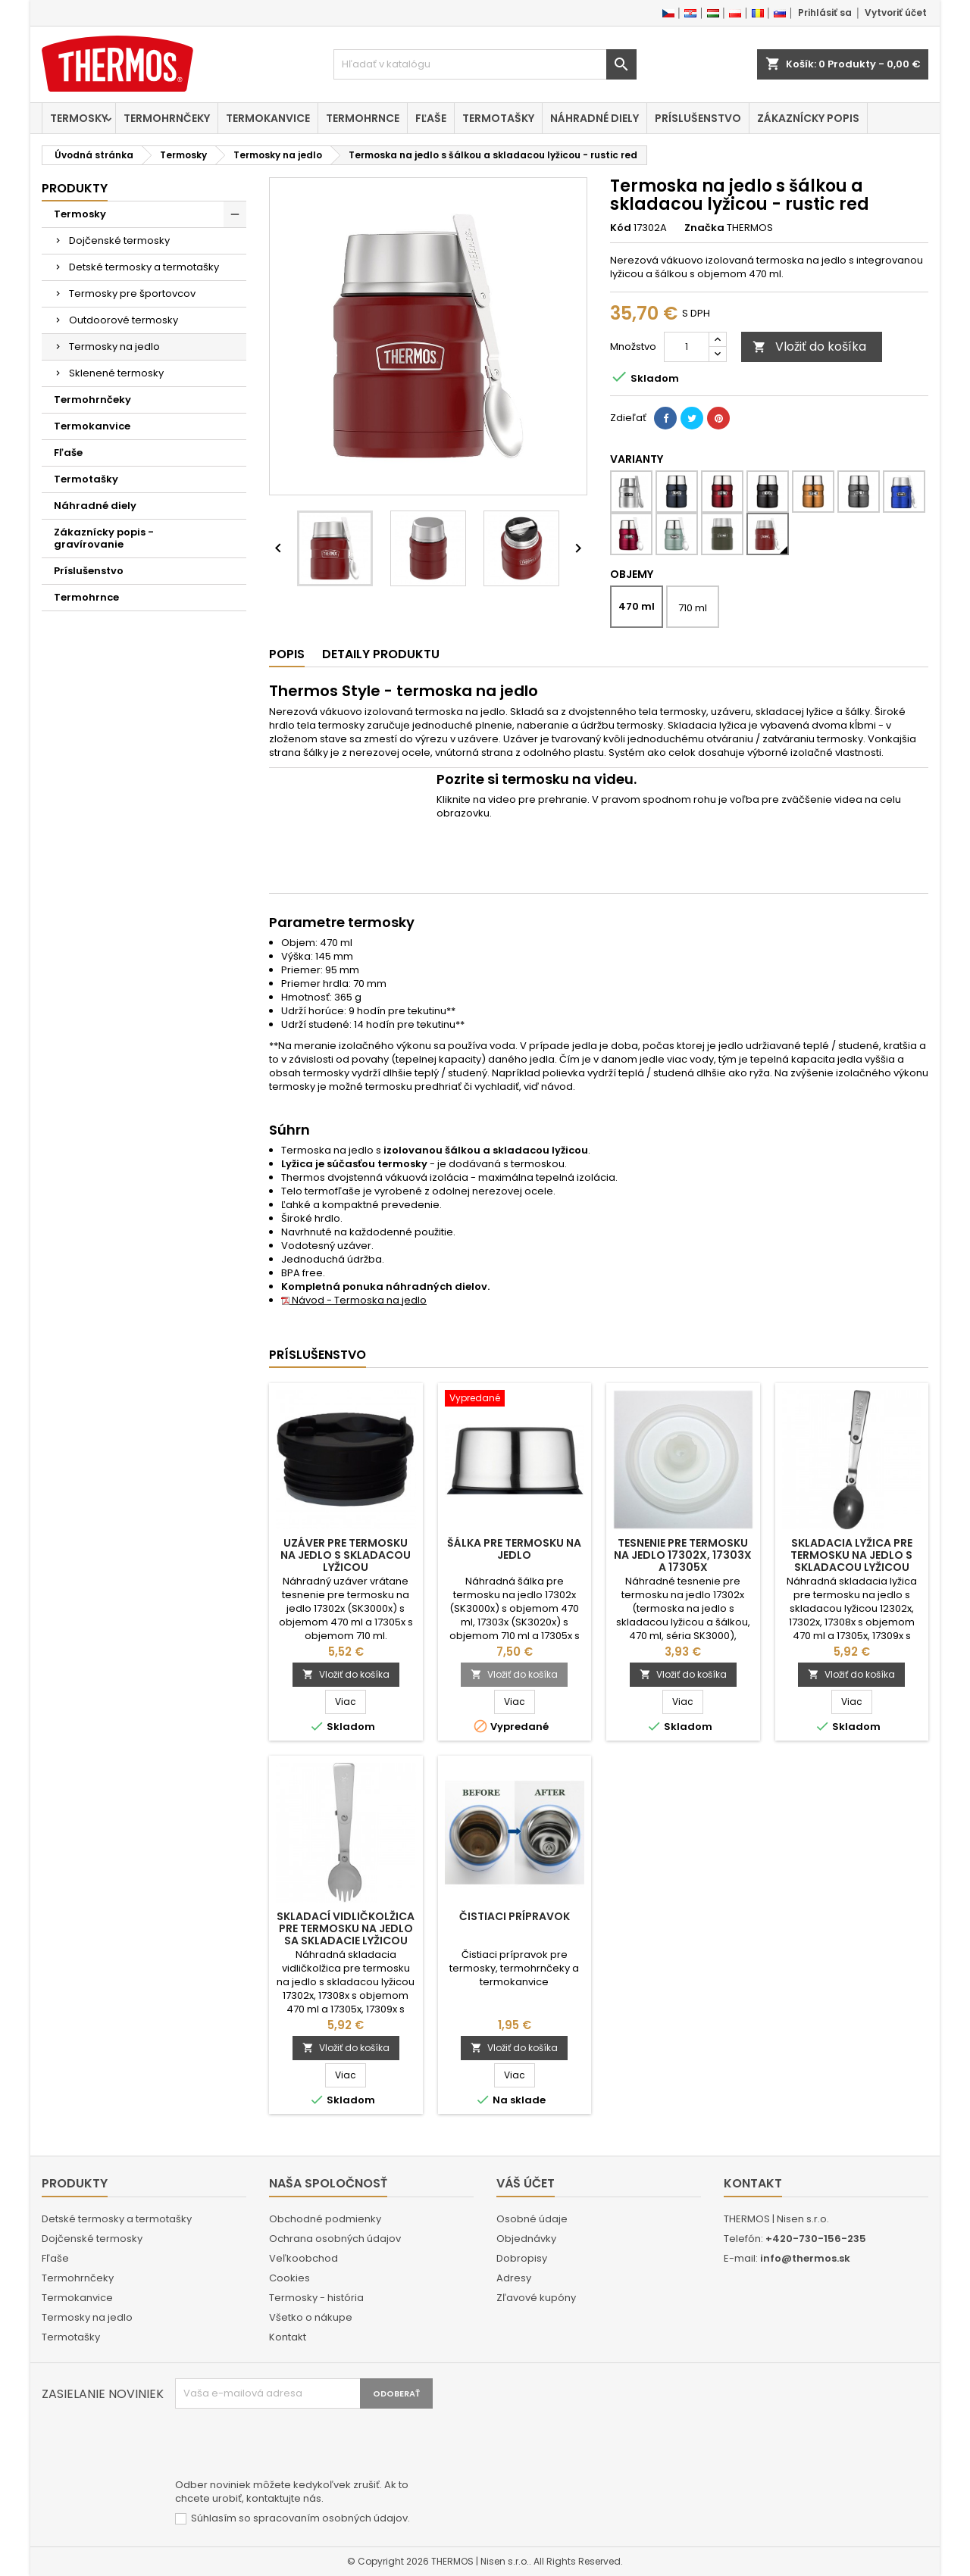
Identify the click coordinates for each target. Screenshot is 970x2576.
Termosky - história (316, 2297)
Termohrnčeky (167, 118)
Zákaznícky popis (808, 118)
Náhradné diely (594, 118)
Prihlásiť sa (825, 12)
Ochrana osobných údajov (335, 2238)
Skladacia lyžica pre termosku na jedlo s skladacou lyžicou (851, 1555)
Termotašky (498, 118)
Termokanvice (268, 118)
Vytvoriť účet (896, 12)
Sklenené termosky (116, 373)
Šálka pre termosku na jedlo (514, 1549)
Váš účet (525, 2183)
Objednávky (526, 2238)
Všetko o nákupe (310, 2317)
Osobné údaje (532, 2219)
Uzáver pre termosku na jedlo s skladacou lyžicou (345, 1555)
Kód (620, 228)
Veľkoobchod (303, 2258)
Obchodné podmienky (325, 2219)
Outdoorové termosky (123, 320)
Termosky (79, 118)
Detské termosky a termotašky (144, 267)
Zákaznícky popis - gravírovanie (104, 538)
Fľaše (430, 118)
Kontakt (287, 2337)
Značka (704, 228)
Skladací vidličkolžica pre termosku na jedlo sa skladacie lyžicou (346, 1928)
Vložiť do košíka (809, 346)
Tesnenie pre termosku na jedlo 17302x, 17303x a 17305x (683, 1555)
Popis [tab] (287, 654)
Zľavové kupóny (536, 2297)
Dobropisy (521, 2258)
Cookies (289, 2278)
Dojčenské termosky (119, 240)
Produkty (75, 188)
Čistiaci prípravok (514, 1916)
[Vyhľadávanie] (485, 64)
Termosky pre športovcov (132, 293)
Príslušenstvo (698, 118)
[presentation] (290, 2445)
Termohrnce (362, 118)
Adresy (513, 2278)
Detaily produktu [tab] (381, 654)
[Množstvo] (686, 347)
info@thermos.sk (805, 2258)
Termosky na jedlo (114, 346)
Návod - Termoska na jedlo (354, 1300)
